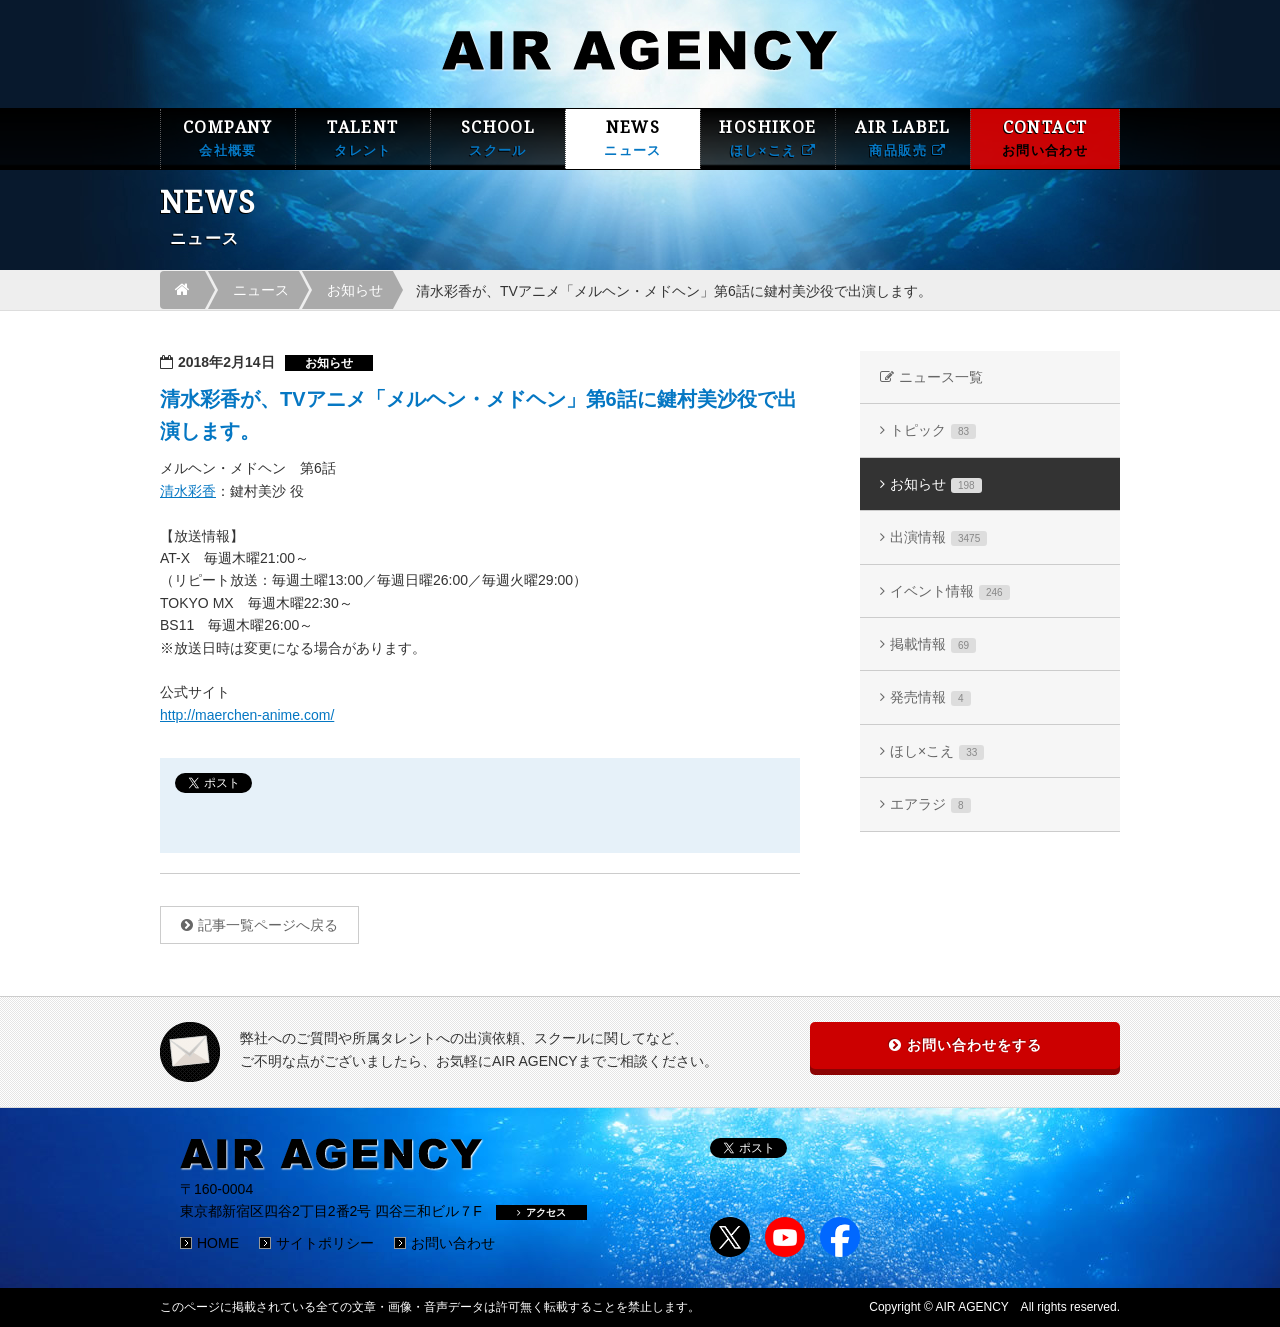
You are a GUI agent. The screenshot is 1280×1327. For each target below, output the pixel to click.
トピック (933, 430)
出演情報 (938, 537)
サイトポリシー (325, 1243)
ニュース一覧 (941, 377)
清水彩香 (188, 491)
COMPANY (228, 138)
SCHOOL (498, 138)
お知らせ (355, 290)
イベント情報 (950, 591)
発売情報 (930, 697)
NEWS (633, 138)
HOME (218, 1243)
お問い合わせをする (974, 1045)
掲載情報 (933, 644)
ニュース (261, 290)
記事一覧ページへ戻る (268, 925)
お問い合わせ (453, 1243)
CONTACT (1045, 138)
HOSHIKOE (768, 138)
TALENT (363, 138)
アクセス (541, 1212)
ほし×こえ (937, 751)
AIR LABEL (903, 138)
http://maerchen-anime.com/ (247, 715)
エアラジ (930, 804)
